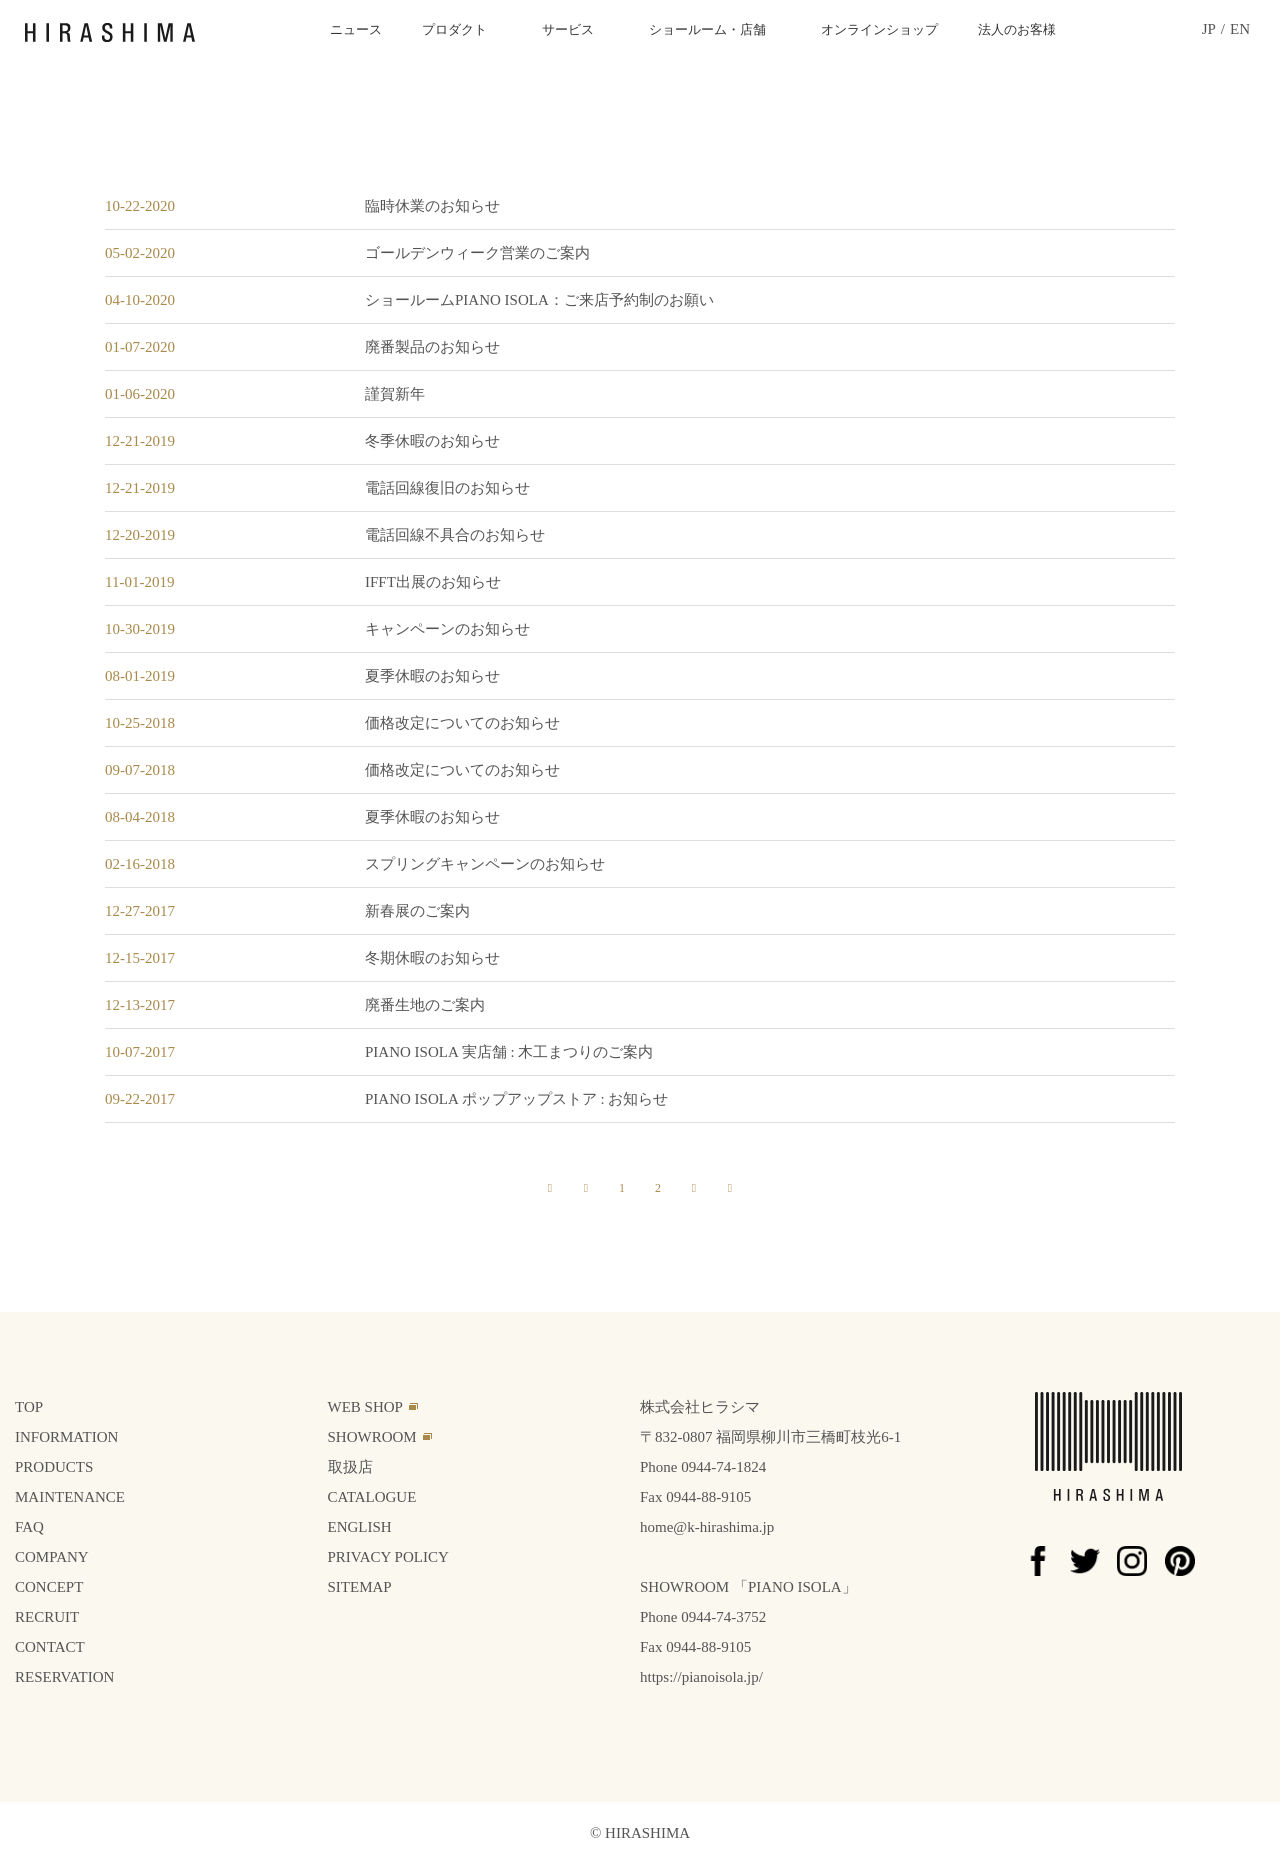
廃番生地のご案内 (425, 1005)
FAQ (29, 1527)
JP (1209, 29)
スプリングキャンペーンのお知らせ (485, 864)
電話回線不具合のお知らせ (455, 535)
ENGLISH (360, 1527)
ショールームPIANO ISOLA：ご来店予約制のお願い (539, 300)
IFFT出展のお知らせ (433, 582)
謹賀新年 (395, 394)
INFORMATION (66, 1437)
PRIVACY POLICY (388, 1557)
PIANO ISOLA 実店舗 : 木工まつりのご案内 (509, 1052)
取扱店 (350, 1467)
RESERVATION (64, 1677)
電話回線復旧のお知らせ (447, 488)
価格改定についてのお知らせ (462, 723)
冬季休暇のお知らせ (432, 441)
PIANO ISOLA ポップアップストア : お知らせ (516, 1099)
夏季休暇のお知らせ (432, 676)
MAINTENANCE (70, 1497)
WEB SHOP (365, 1407)
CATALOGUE (372, 1497)
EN (1240, 29)
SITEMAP (360, 1587)
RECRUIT (47, 1617)
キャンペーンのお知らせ (447, 629)
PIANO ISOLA (795, 1587)
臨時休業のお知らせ (432, 206)
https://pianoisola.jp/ (701, 1677)
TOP (29, 1407)
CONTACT (50, 1647)
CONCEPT (49, 1587)
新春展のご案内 (417, 911)
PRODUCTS (54, 1467)
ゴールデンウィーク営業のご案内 (477, 253)
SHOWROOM (372, 1437)
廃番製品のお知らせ (432, 347)
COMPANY (52, 1557)
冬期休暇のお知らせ (432, 958)
